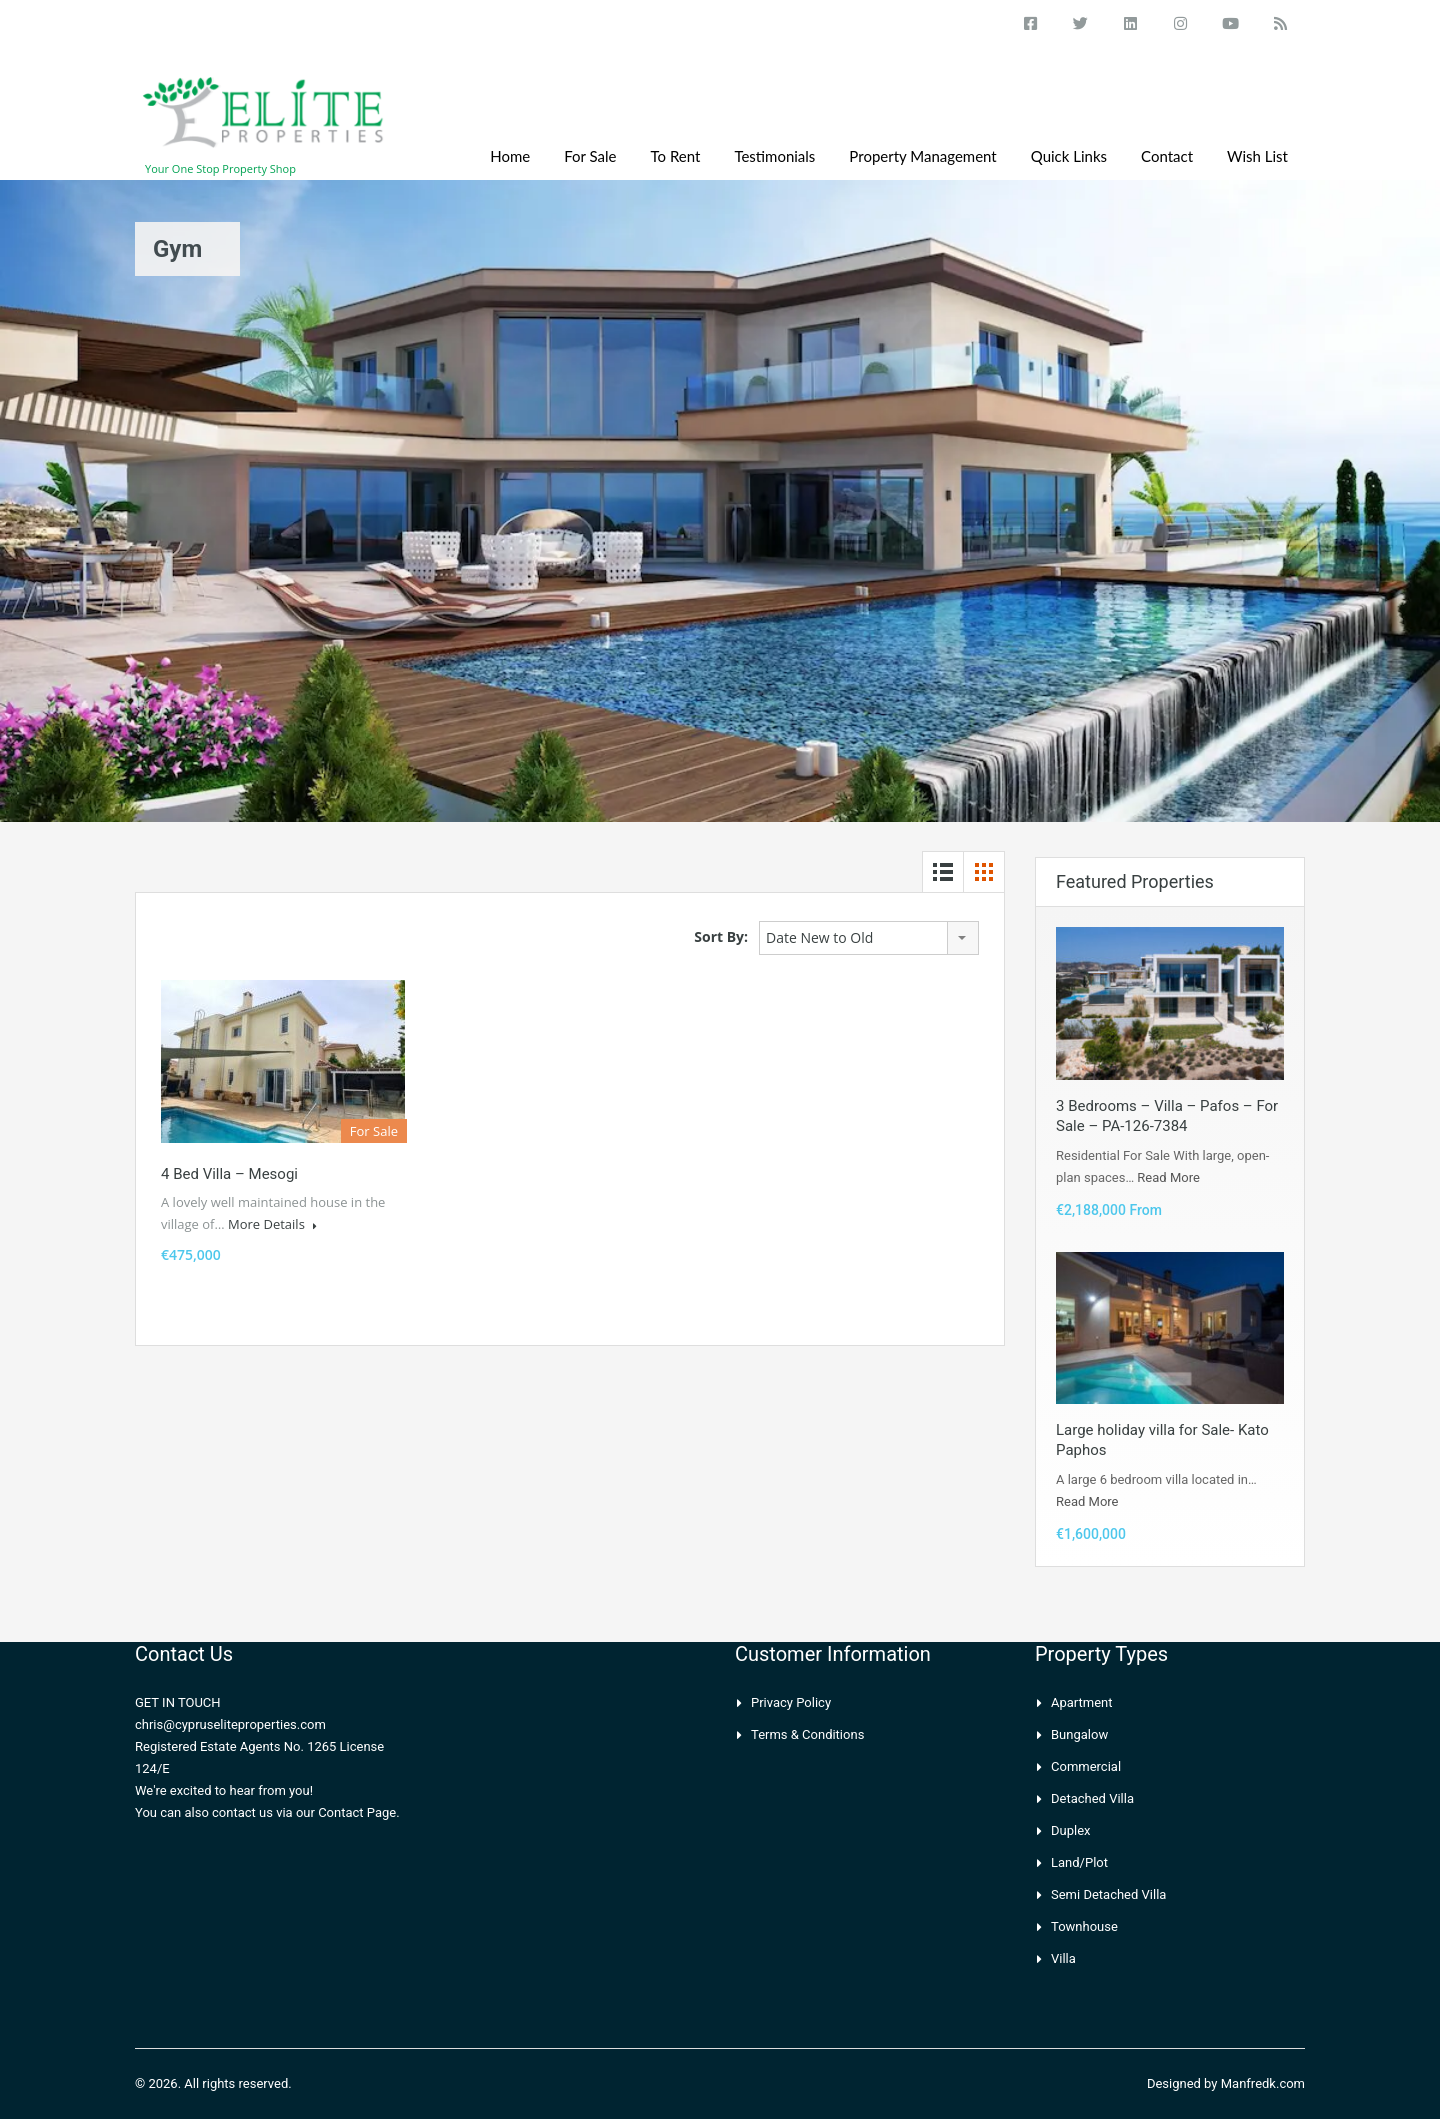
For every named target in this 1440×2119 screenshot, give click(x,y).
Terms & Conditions (807, 1734)
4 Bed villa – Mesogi (229, 1174)
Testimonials (774, 156)
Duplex (1071, 1830)
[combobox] (869, 938)
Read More (1168, 1177)
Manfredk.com (1263, 2083)
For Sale (590, 156)
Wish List (1257, 156)
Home (510, 156)
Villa (1063, 1958)
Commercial (1086, 1766)
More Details (272, 1224)
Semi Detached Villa (1108, 1894)
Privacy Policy (791, 1702)
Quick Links (1069, 156)
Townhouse (1084, 1926)
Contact (1167, 156)
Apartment (1082, 1702)
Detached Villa (1092, 1798)
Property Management (922, 156)
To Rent (676, 156)
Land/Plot (1079, 1862)
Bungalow (1079, 1734)
